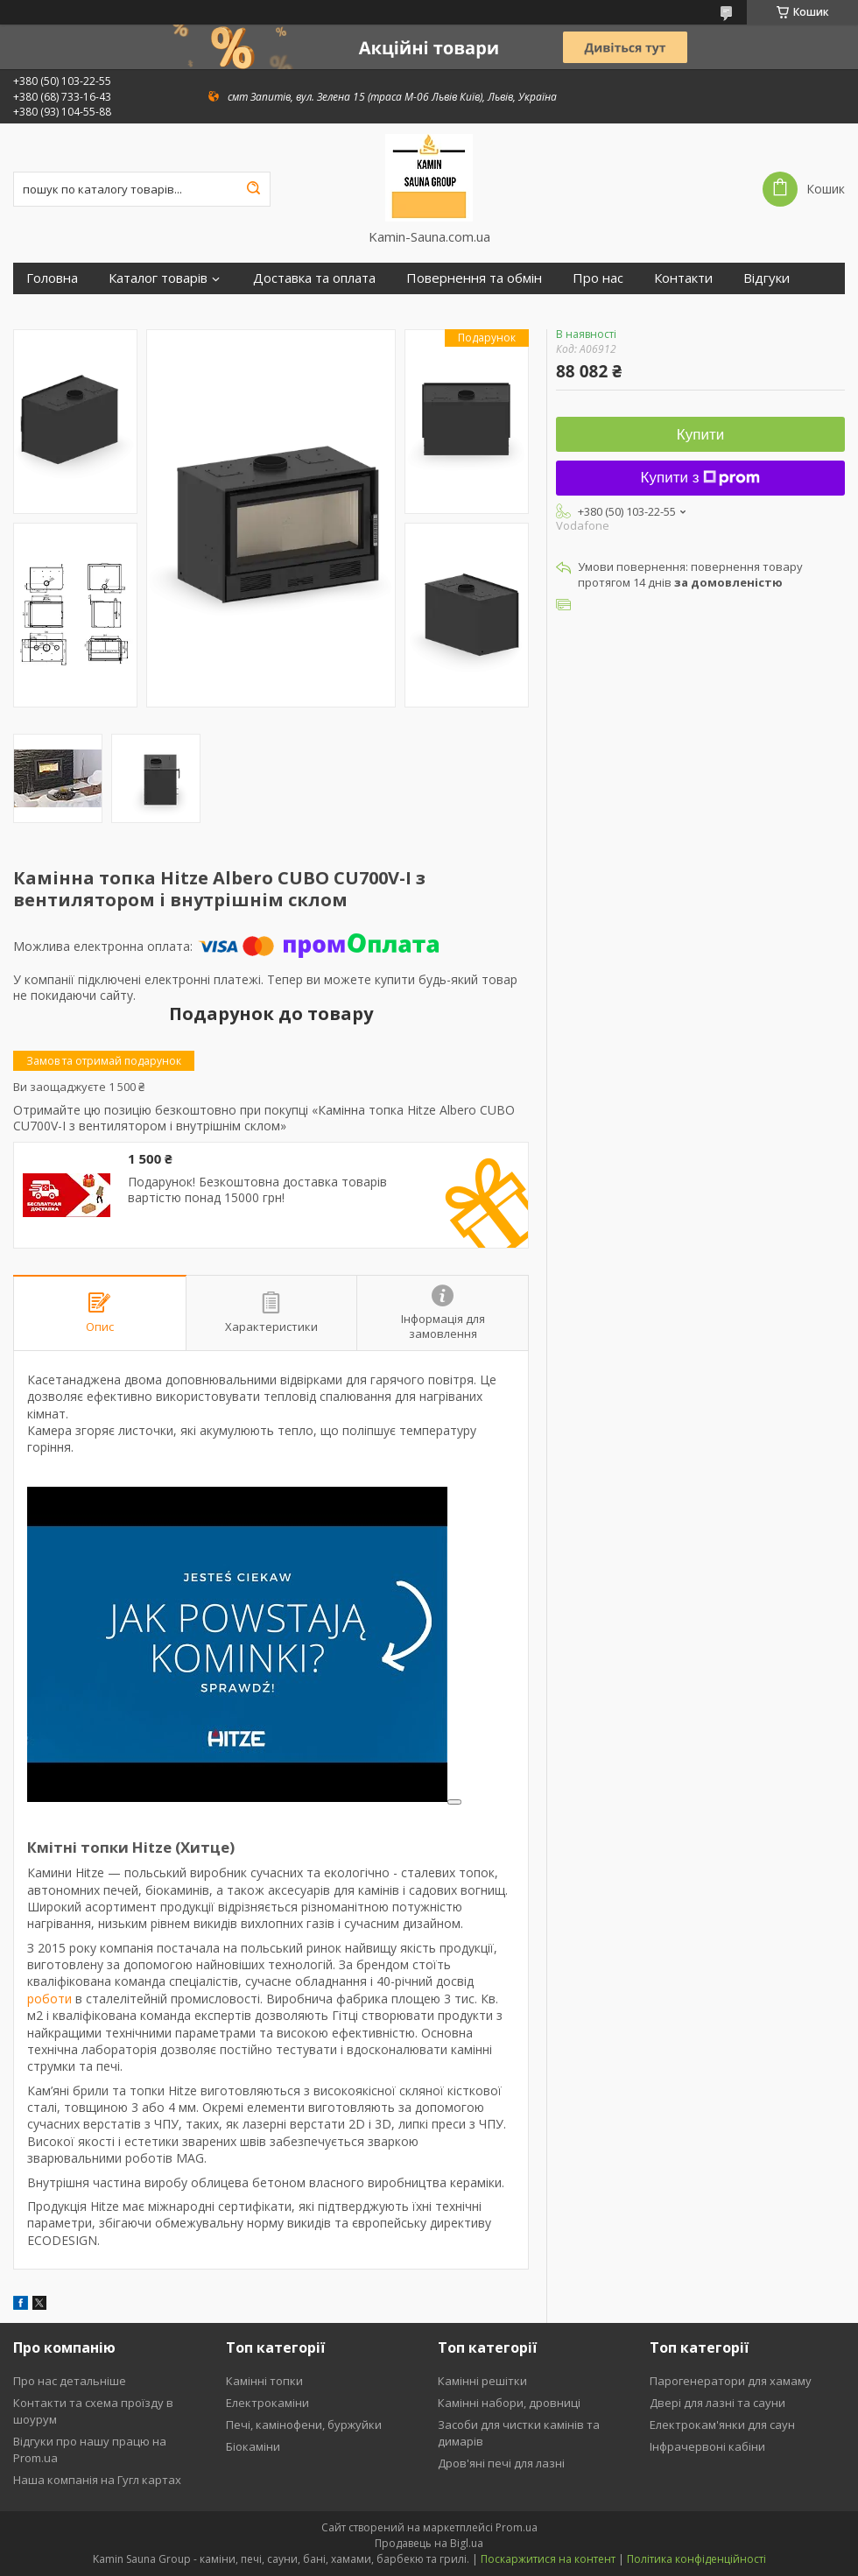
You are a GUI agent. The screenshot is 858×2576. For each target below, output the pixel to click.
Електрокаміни (267, 2403)
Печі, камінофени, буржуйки (304, 2424)
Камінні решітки (482, 2381)
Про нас (598, 278)
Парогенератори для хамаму (731, 2381)
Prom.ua (517, 2527)
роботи (49, 1998)
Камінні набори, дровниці (509, 2403)
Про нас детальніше (69, 2381)
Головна (52, 278)
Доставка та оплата (314, 278)
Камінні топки (264, 2381)
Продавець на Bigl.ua (429, 2543)
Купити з (701, 477)
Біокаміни (253, 2446)
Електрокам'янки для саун (722, 2424)
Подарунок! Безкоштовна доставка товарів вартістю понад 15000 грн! (257, 1189)
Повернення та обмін (474, 278)
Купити (700, 434)
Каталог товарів (158, 278)
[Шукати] (253, 189)
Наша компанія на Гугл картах (97, 2480)
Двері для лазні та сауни (717, 2403)
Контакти (683, 278)
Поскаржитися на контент (548, 2558)
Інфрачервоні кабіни (707, 2446)
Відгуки (766, 278)
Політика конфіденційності (696, 2558)
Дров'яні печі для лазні (501, 2463)
